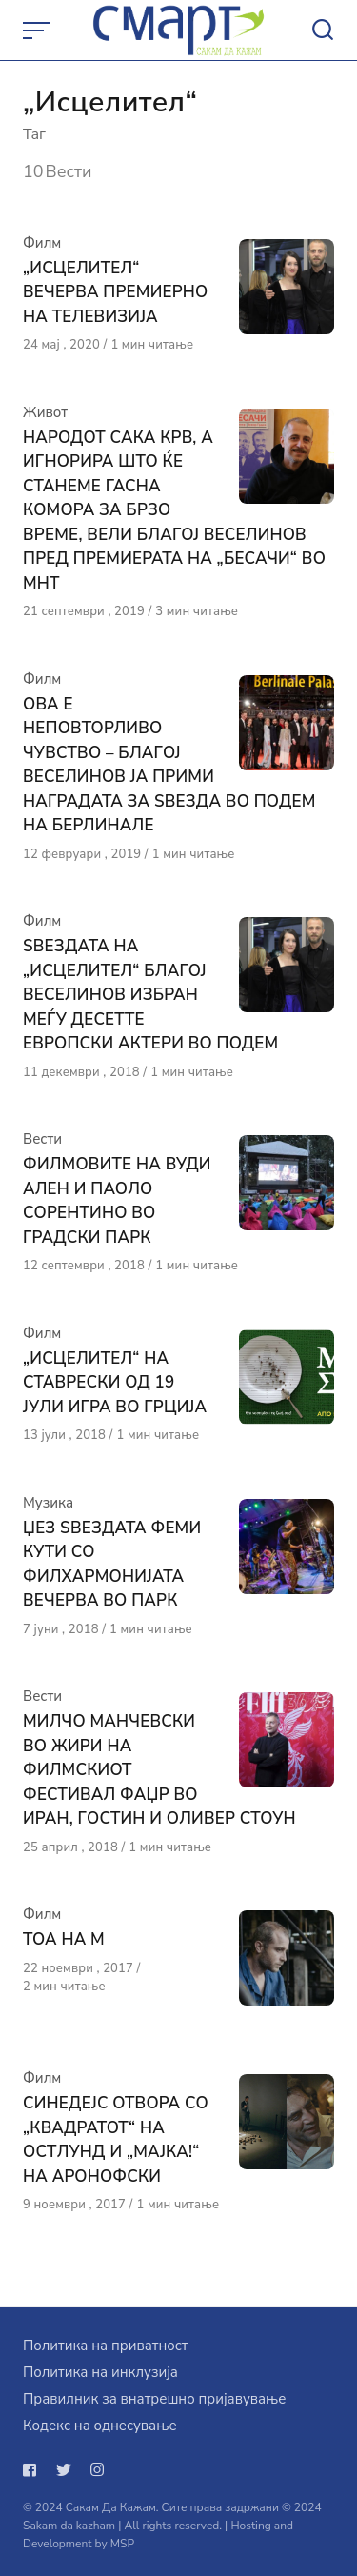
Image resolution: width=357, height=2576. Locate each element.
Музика (48, 1502)
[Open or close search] (322, 30)
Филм (42, 242)
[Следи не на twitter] (64, 2470)
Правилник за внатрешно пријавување (154, 2398)
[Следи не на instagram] (97, 2470)
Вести (42, 1138)
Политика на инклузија (100, 2372)
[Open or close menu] (38, 30)
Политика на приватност (105, 2345)
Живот (45, 412)
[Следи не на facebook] (33, 2470)
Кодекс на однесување (100, 2425)
